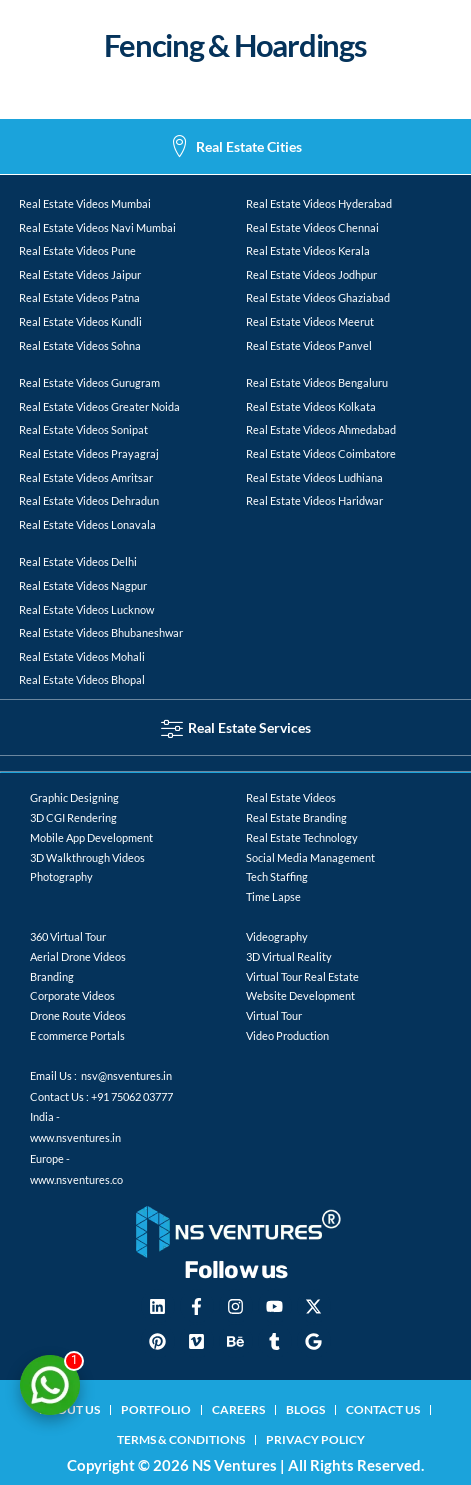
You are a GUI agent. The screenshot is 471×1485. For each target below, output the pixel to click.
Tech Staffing (277, 876)
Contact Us (383, 1409)
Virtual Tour (274, 1015)
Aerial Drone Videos (78, 956)
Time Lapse (273, 896)
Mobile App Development (91, 837)
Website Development (300, 995)
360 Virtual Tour (68, 936)
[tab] (235, 147)
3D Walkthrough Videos (87, 857)
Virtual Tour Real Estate (302, 976)
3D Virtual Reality (289, 956)
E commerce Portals (77, 1035)
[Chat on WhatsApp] (50, 1385)
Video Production (287, 1035)
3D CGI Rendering (73, 817)
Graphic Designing (74, 797)
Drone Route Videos (78, 1015)
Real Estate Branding (296, 817)
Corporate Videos (72, 995)
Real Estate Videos (291, 797)
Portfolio (156, 1409)
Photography (61, 876)
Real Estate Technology (302, 837)
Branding (52, 976)
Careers (238, 1409)
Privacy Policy (315, 1439)
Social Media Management (310, 857)
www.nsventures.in (75, 1137)
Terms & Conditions (181, 1439)
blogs (305, 1409)
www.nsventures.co (76, 1179)
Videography (277, 936)
